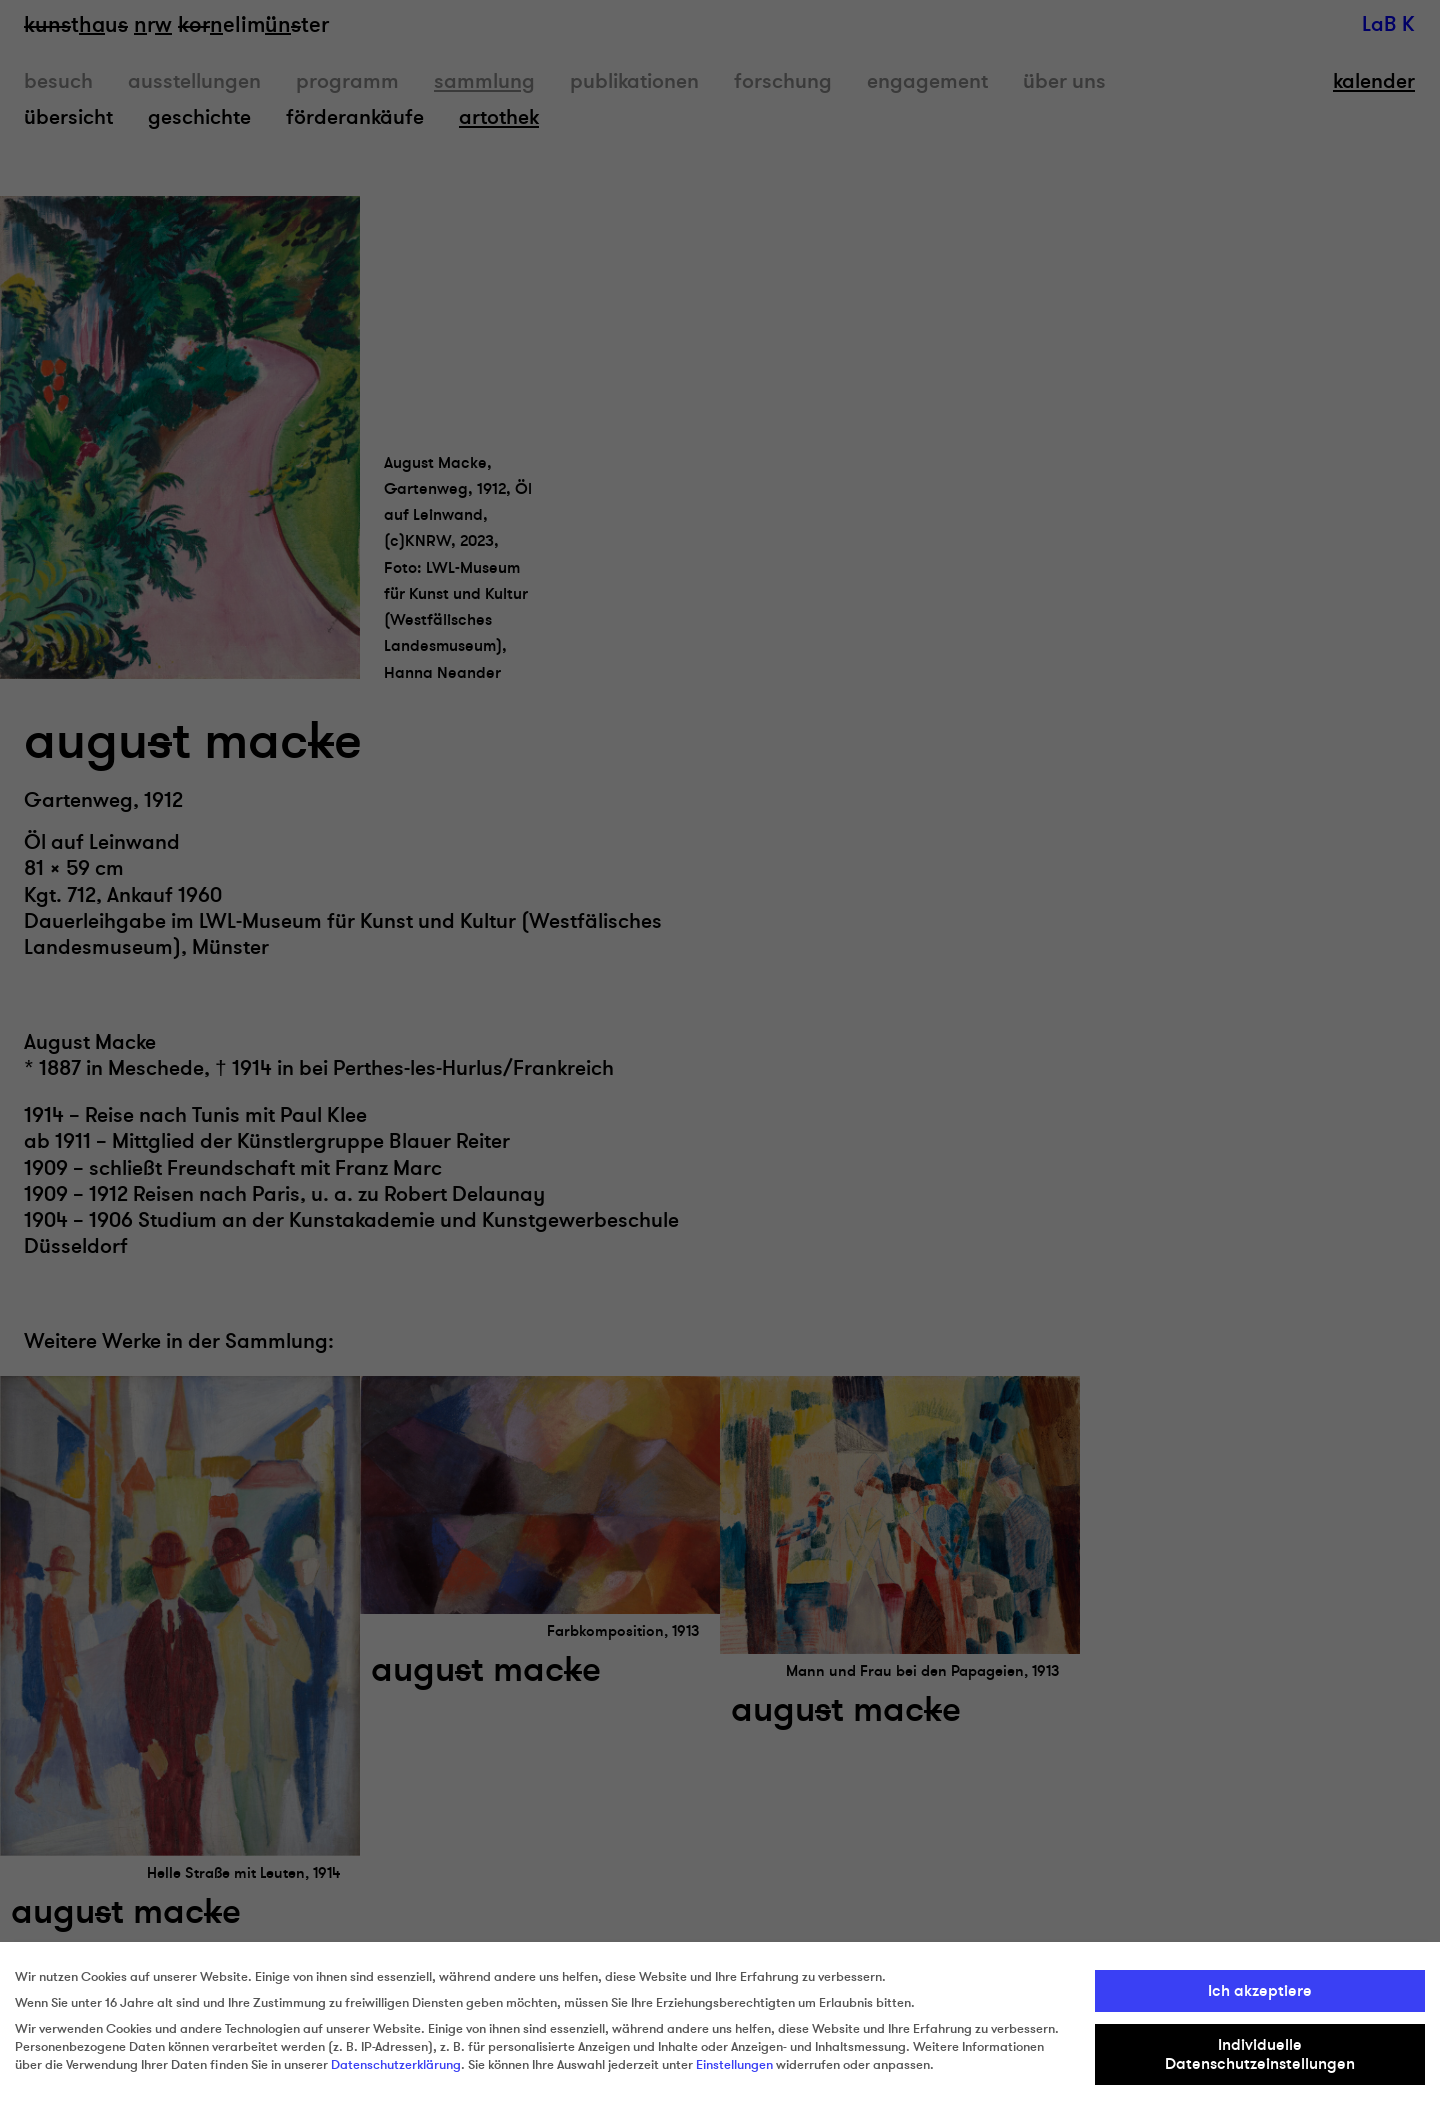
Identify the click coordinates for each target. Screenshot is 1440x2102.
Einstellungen (734, 2065)
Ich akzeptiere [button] (1260, 1991)
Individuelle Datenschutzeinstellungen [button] (1260, 2054)
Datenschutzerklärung (396, 2065)
